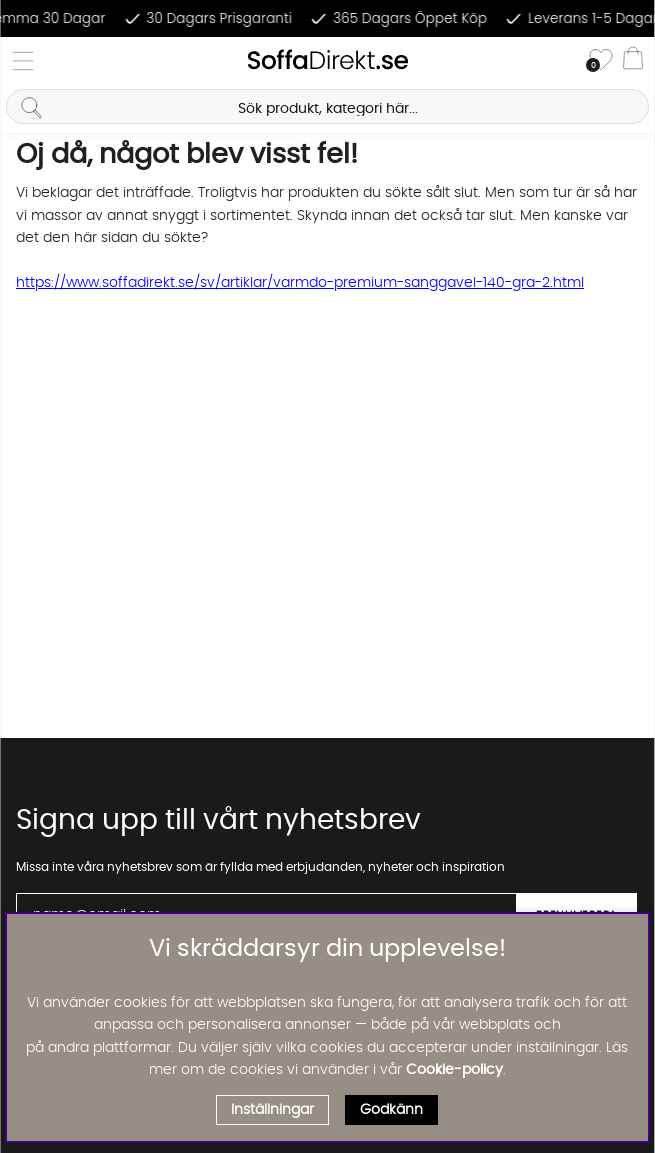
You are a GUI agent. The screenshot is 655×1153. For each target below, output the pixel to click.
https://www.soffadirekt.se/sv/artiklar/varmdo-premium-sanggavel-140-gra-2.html (300, 283)
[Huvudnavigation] (23, 61)
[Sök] (327, 106)
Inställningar (272, 1110)
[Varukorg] (633, 61)
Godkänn (391, 1110)
